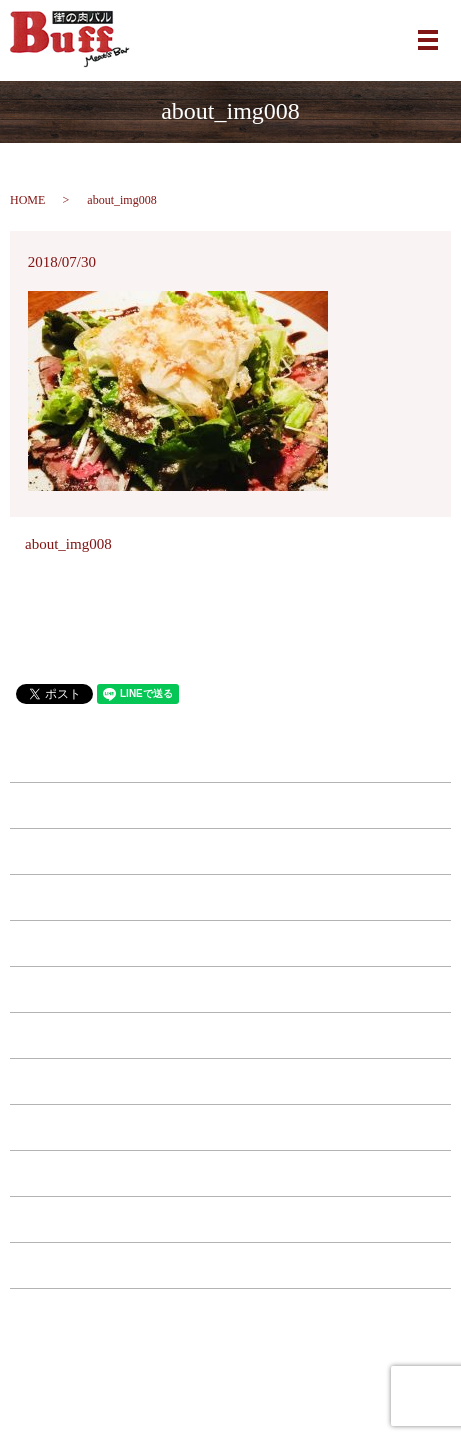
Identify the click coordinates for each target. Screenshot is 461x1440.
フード (230, 989)
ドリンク (231, 1035)
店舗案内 (231, 1173)
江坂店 (230, 851)
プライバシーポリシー (231, 1265)
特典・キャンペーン (230, 1127)
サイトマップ (231, 1311)
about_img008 (68, 544)
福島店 (230, 897)
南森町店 (231, 805)
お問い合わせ (231, 1219)
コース (230, 1081)
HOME (27, 200)
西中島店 (231, 943)
